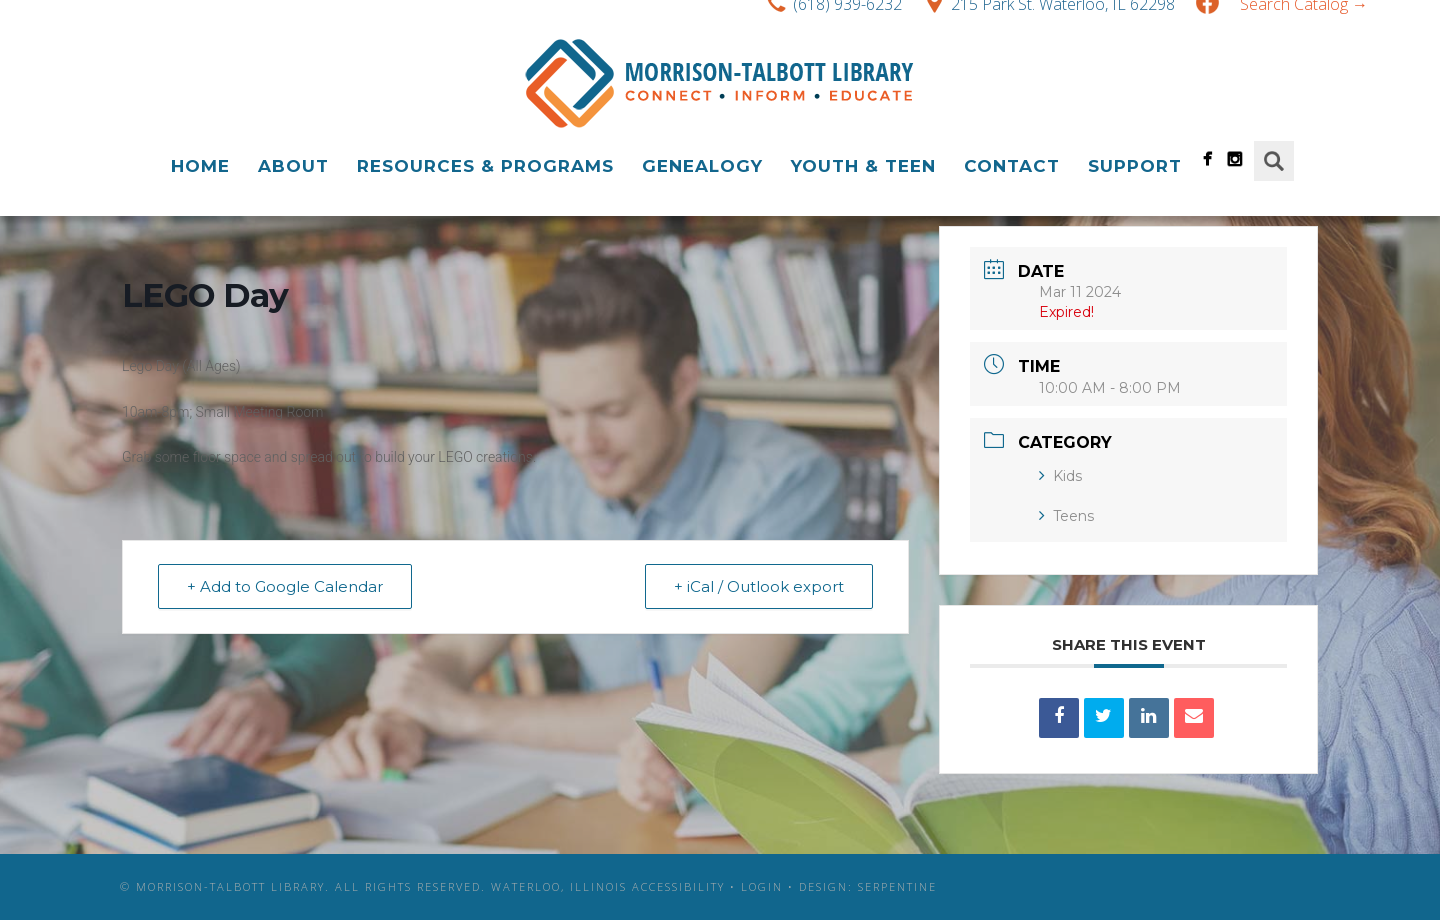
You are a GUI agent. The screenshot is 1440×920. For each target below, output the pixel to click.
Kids (1060, 476)
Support (1135, 166)
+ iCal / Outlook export (759, 586)
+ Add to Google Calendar (285, 586)
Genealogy (702, 166)
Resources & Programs (485, 166)
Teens (1066, 516)
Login (762, 886)
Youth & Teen (863, 166)
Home (200, 166)
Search (1274, 161)
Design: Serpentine (868, 886)
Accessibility (678, 886)
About (293, 166)
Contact (1012, 166)
